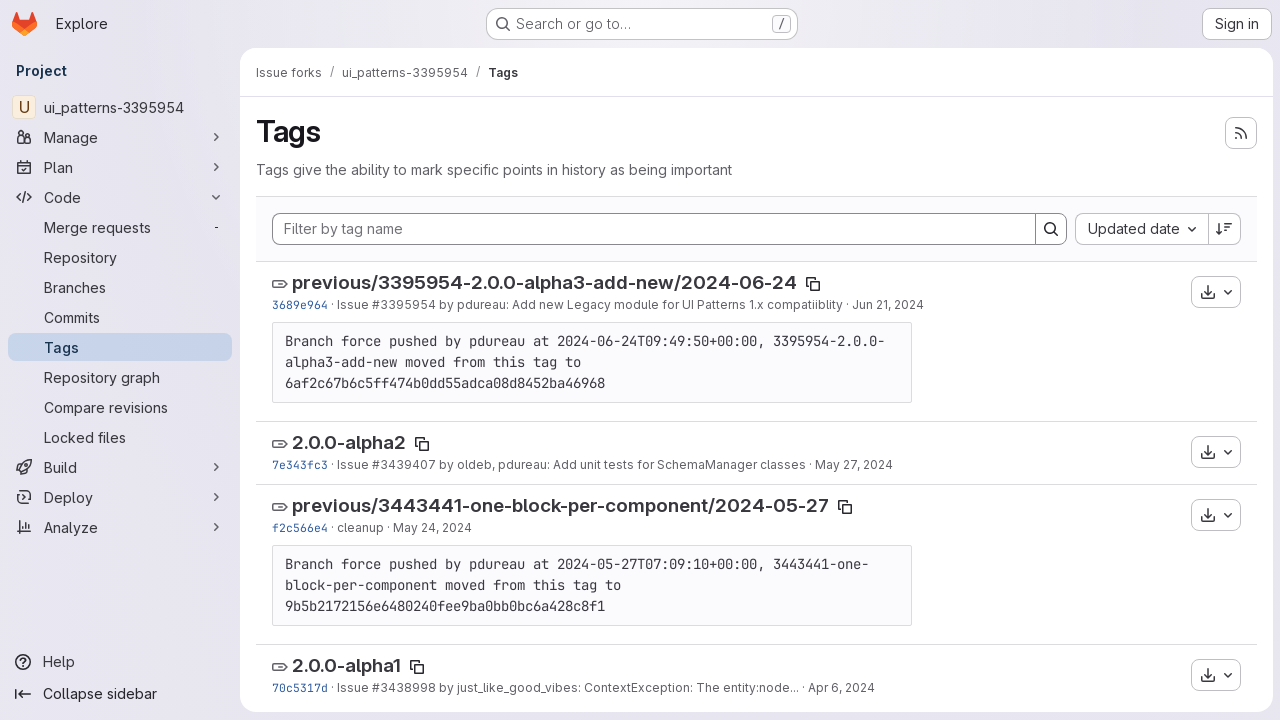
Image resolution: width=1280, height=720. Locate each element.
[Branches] (120, 287)
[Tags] (120, 347)
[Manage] (120, 137)
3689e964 (300, 304)
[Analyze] (120, 527)
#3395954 (404, 304)
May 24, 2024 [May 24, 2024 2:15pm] (432, 527)
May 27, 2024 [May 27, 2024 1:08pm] (854, 464)
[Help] (120, 662)
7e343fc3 (300, 464)
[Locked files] (120, 437)
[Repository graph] (120, 377)
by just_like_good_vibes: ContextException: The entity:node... (617, 687)
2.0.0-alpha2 (349, 442)
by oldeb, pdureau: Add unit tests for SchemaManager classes (621, 464)
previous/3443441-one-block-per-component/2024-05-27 (560, 505)
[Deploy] (120, 497)
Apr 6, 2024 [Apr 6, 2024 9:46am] (841, 687)
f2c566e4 (300, 527)
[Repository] (120, 257)
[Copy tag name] (813, 284)
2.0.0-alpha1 (346, 665)
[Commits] (120, 317)
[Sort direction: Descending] (1224, 229)
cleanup (360, 527)
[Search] (1050, 229)
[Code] (120, 197)
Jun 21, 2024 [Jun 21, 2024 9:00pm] (888, 304)
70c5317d (300, 687)
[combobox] (1140, 229)
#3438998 (404, 687)
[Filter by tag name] (653, 229)
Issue (354, 304)
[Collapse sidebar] (120, 694)
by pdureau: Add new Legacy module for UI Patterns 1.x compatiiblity (639, 304)
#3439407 (404, 464)
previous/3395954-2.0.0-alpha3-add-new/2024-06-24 (544, 282)
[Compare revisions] (120, 407)
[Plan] (120, 167)
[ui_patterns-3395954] (120, 107)
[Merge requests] (120, 227)
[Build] (120, 467)
